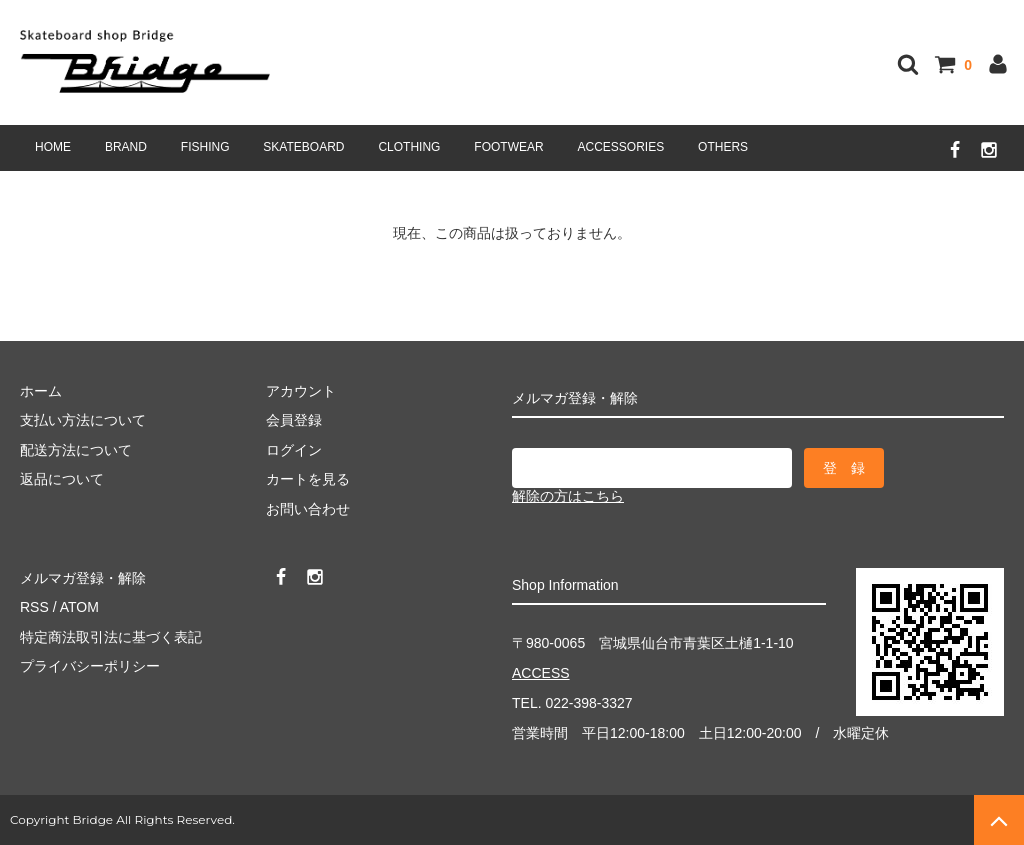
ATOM (79, 607)
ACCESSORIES (621, 147)
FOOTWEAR (508, 147)
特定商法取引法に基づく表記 (111, 637)
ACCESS (541, 673)
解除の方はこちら (568, 496)
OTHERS (723, 147)
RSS (34, 607)
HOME (53, 147)
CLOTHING (409, 147)
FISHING (205, 147)
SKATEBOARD (303, 147)
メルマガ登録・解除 (83, 578)
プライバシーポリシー (90, 666)
